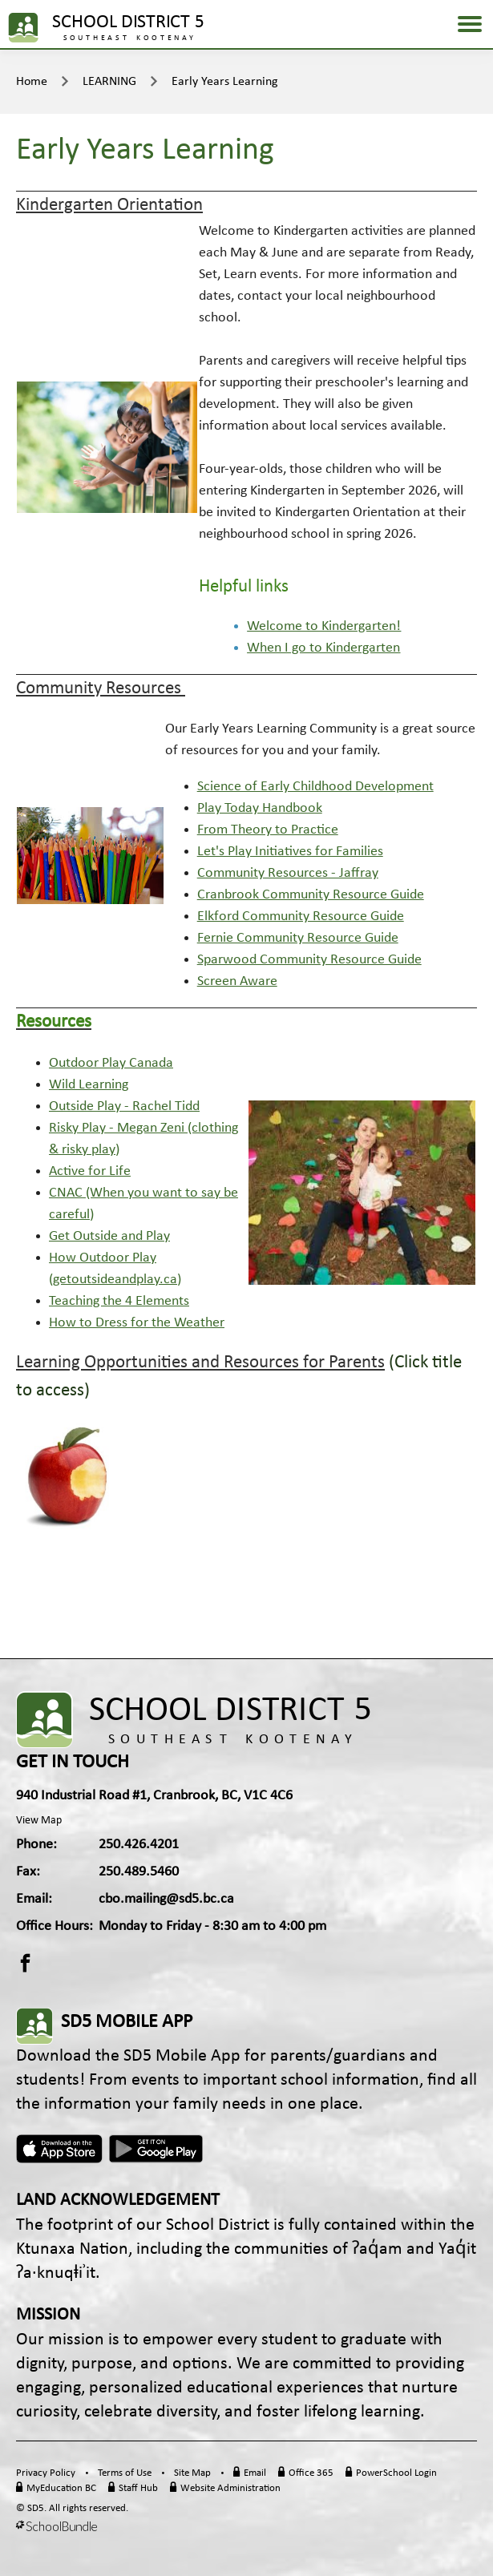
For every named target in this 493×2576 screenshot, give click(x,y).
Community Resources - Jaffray (287, 873)
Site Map (192, 2473)
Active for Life (90, 1171)
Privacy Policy (45, 2473)
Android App (157, 2148)
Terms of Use (125, 2473)
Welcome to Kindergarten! (324, 626)
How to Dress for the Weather (136, 1322)
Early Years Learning (225, 81)
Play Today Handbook (259, 808)
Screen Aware (237, 981)
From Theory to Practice (267, 830)
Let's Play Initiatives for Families (290, 851)
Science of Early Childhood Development (315, 786)
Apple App (59, 2148)
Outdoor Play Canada (111, 1063)
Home (31, 81)
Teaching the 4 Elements (119, 1301)
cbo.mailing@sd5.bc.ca (166, 1899)
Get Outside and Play (109, 1236)
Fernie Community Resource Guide (297, 938)
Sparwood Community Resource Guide (309, 959)
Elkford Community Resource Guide (300, 916)
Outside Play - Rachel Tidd (124, 1106)
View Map (39, 1821)
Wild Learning (88, 1084)
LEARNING (109, 81)
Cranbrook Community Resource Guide (310, 894)
